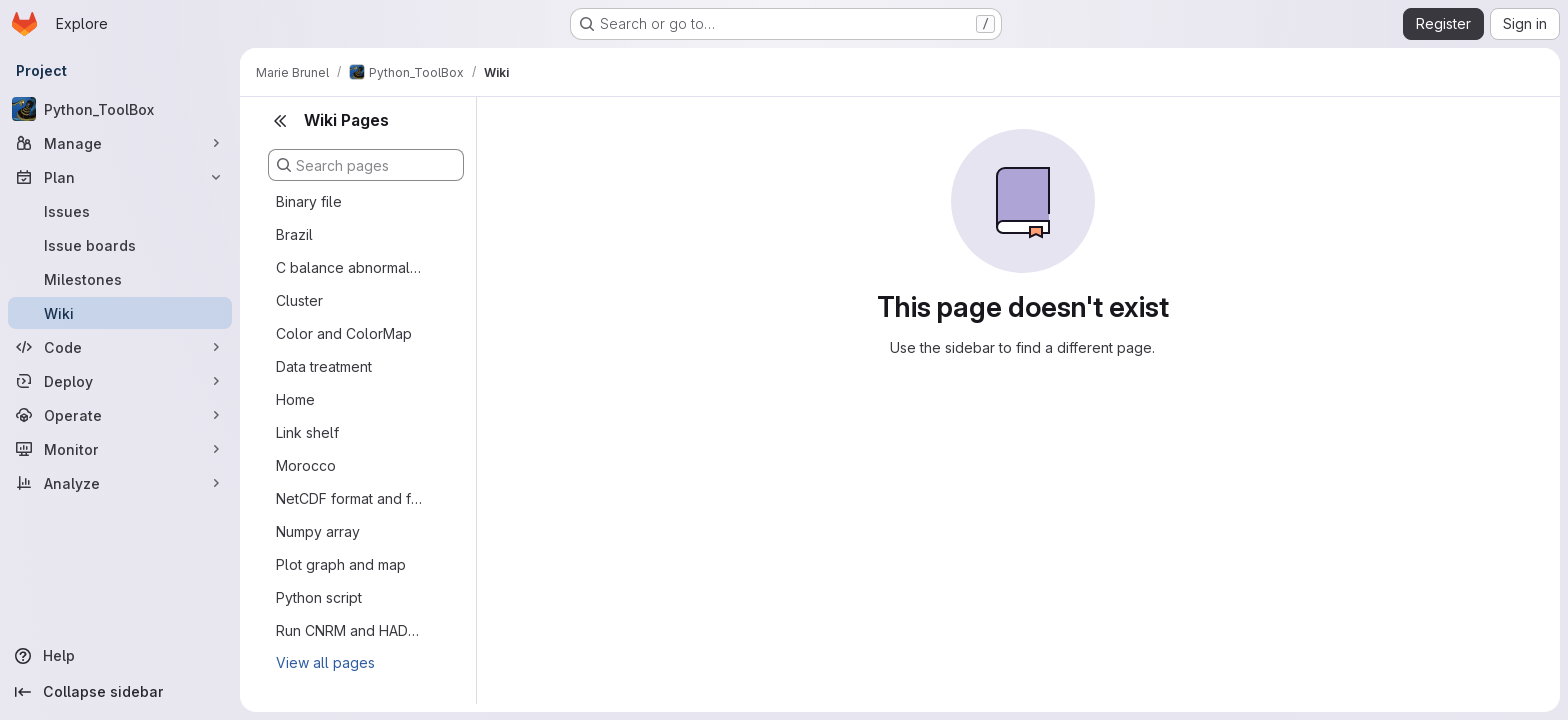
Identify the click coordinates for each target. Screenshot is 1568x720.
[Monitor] (120, 449)
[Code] (120, 347)
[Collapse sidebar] (120, 692)
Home (295, 399)
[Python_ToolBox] (120, 109)
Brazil (294, 234)
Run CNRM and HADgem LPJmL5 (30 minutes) (350, 630)
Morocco (306, 465)
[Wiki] (120, 313)
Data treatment (324, 366)
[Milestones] (120, 279)
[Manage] (120, 143)
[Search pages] (366, 165)
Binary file (309, 201)
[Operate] (120, 415)
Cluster (299, 300)
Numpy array (318, 531)
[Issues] (120, 211)
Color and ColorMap (344, 333)
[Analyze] (120, 483)
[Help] (120, 656)
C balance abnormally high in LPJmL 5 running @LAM (350, 267)
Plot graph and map (341, 564)
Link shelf (307, 432)
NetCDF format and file (350, 498)
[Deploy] (120, 381)
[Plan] (120, 177)
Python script (319, 597)
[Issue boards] (120, 245)
